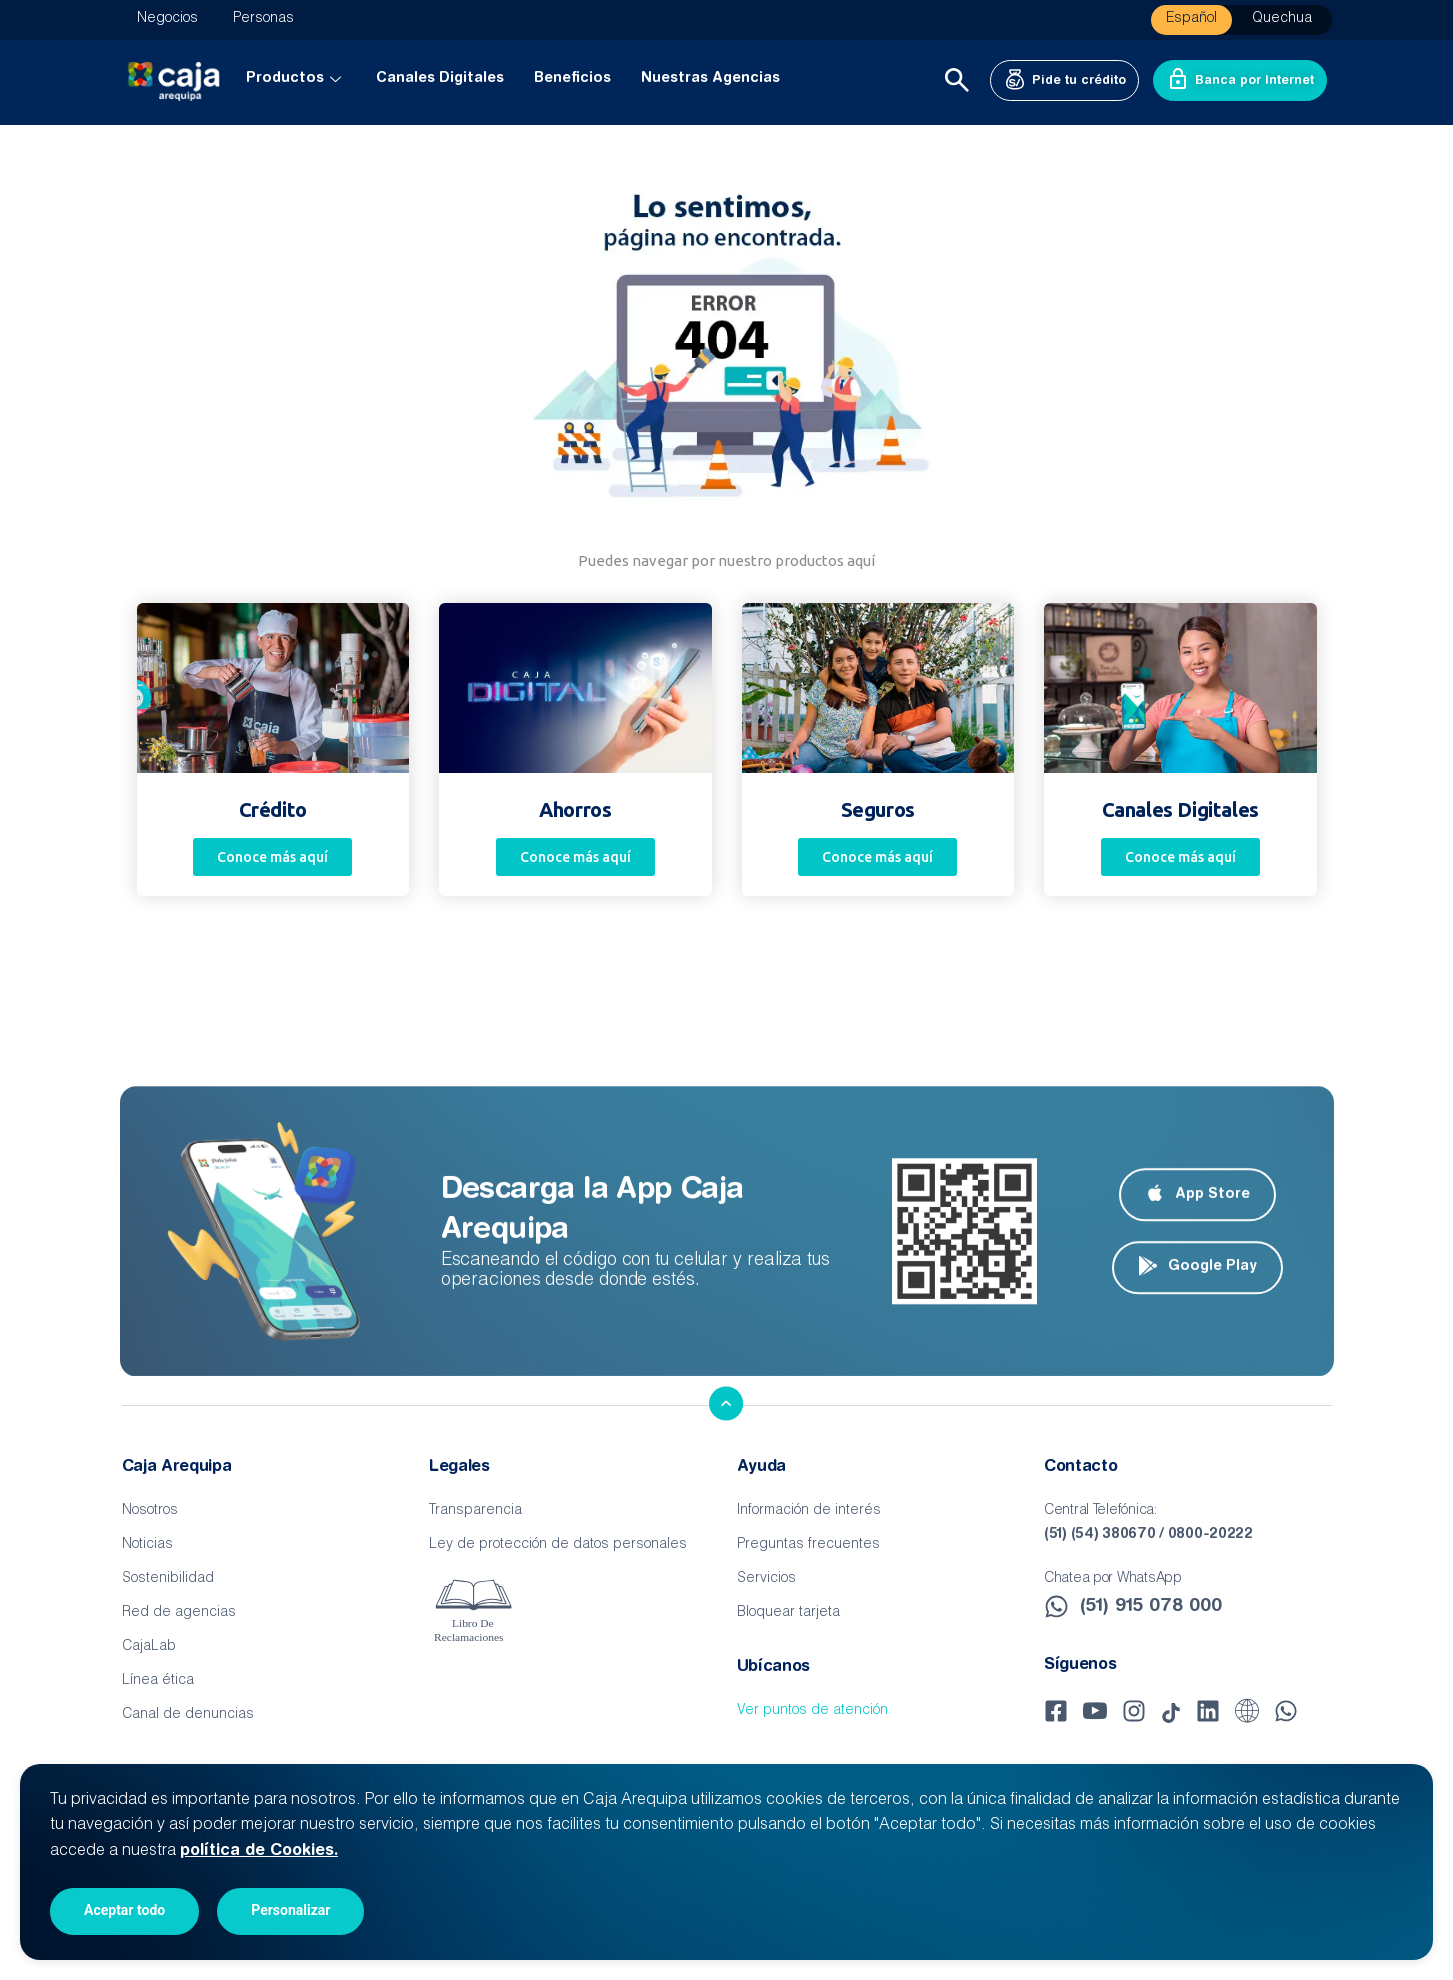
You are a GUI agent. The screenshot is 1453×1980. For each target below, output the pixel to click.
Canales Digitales (440, 79)
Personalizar (290, 1910)
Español (1191, 19)
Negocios (167, 19)
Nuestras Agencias (710, 79)
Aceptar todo (124, 1910)
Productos (296, 79)
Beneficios (572, 79)
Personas (263, 19)
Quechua (1282, 19)
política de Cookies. (259, 1851)
